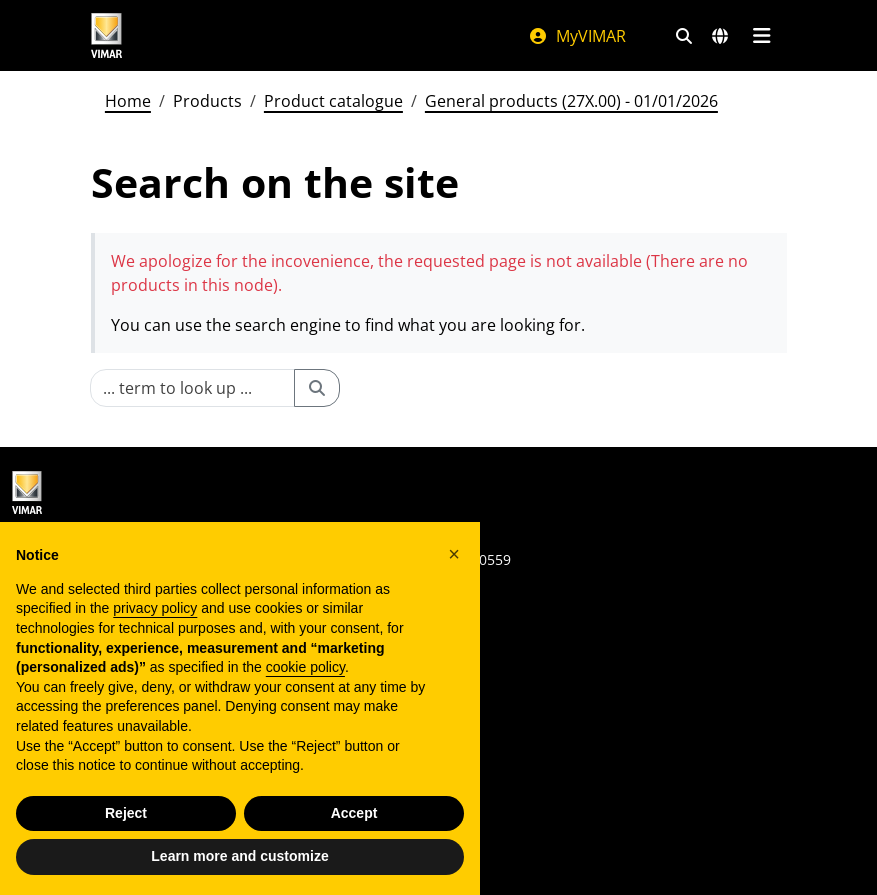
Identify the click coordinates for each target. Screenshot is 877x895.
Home (128, 101)
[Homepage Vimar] (107, 35)
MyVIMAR (577, 36)
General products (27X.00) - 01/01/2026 (571, 101)
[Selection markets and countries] (720, 36)
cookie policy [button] (305, 667)
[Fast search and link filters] (684, 36)
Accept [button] (354, 813)
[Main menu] (762, 36)
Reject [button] (126, 813)
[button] (454, 554)
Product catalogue (333, 101)
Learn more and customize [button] (239, 856)
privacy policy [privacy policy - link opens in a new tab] (155, 608)
